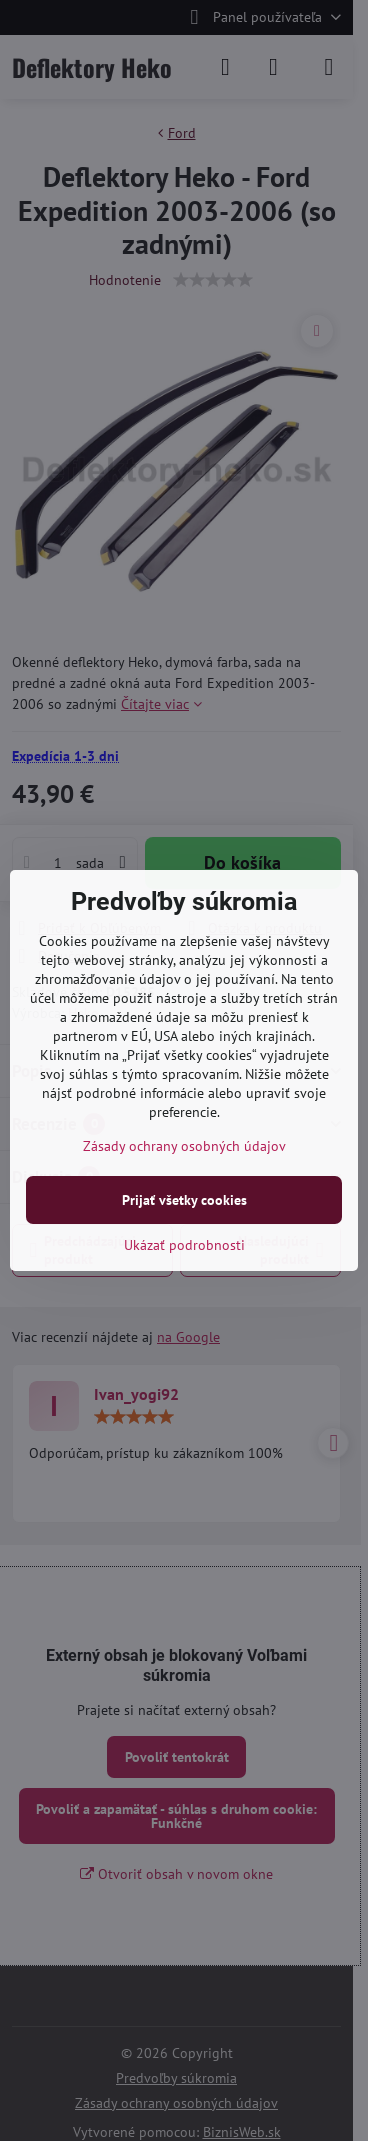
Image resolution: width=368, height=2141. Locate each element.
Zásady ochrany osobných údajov (184, 1146)
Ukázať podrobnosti (184, 1245)
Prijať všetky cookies (184, 1200)
